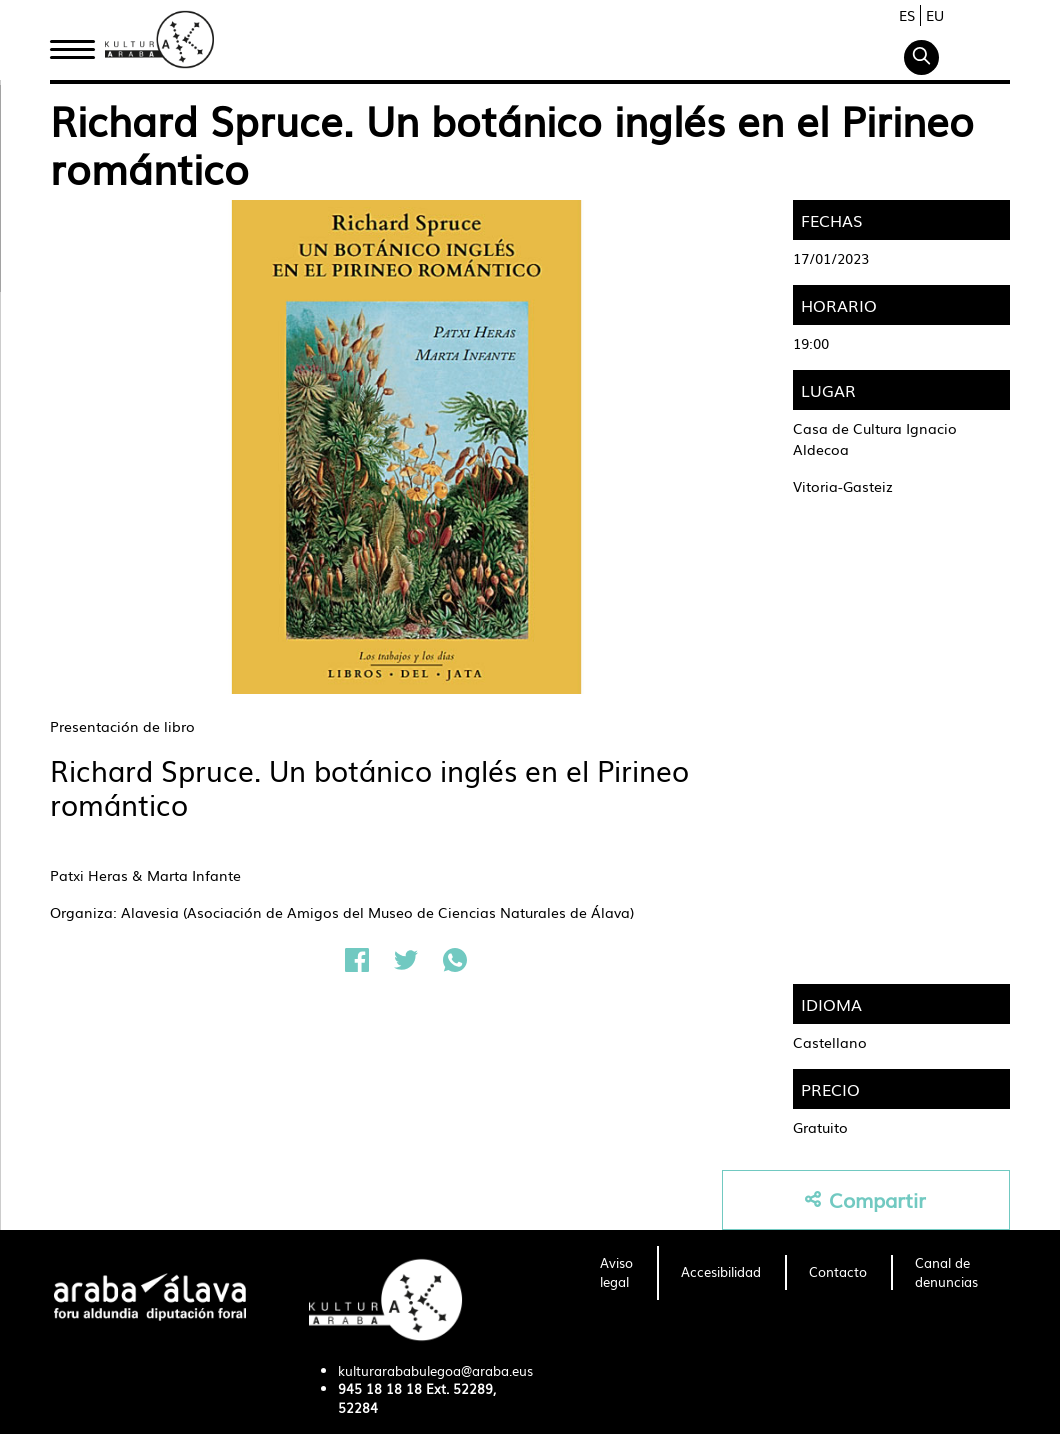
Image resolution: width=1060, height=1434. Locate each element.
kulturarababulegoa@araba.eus (435, 1370)
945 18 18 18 (380, 1388)
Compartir (865, 1199)
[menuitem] (616, 1273)
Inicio (72, 43)
